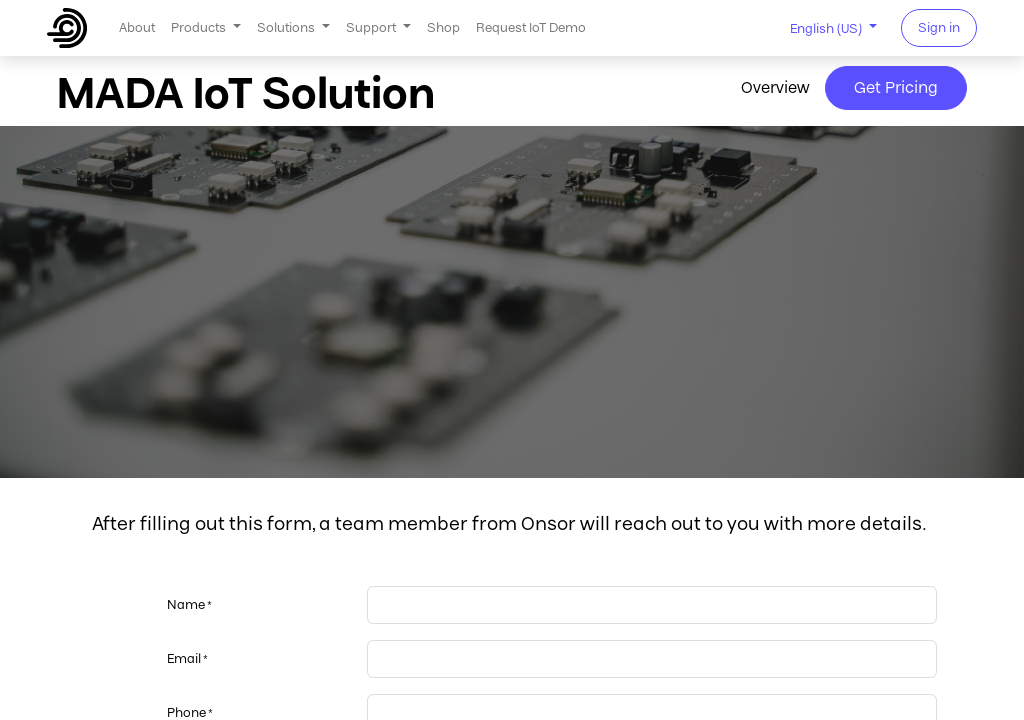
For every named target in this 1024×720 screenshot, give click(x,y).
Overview (775, 87)
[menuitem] (137, 27)
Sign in (939, 27)
